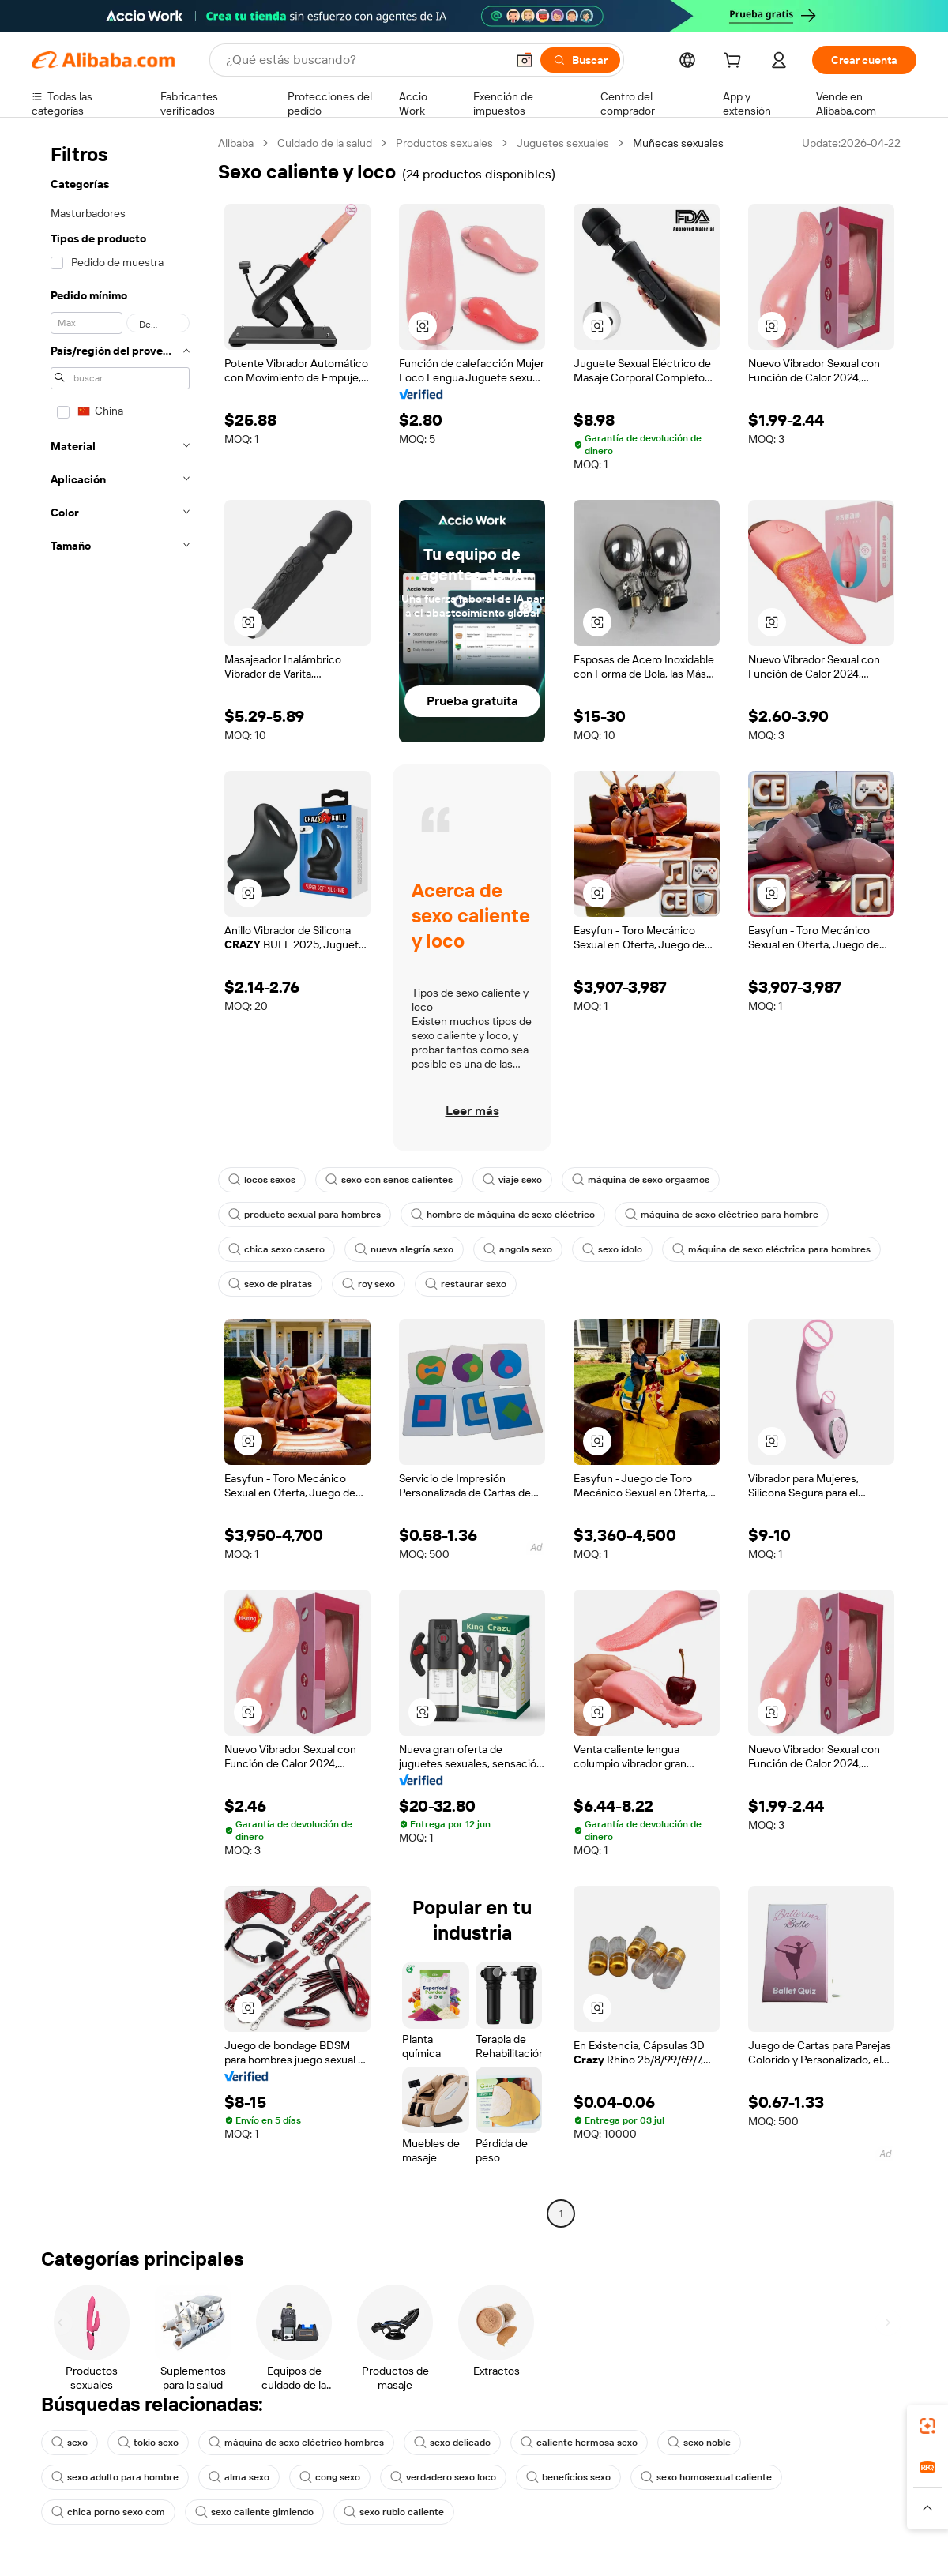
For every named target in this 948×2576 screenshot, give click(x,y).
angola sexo (517, 1249)
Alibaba (236, 143)
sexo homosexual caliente (706, 2477)
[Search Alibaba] (364, 60)
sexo (69, 2442)
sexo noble (699, 2442)
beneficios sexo (568, 2477)
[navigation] (120, 1180)
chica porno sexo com (108, 2512)
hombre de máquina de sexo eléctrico (503, 1214)
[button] (524, 60)
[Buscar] (580, 60)
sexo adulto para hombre (115, 2477)
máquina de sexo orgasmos (640, 1179)
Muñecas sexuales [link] (678, 143)
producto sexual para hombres (304, 1214)
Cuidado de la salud (324, 143)
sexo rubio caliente (394, 2512)
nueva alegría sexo (404, 1249)
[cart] (735, 62)
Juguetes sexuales (563, 143)
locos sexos (261, 1179)
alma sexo (239, 2477)
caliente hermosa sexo (579, 2442)
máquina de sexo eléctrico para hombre (721, 1214)
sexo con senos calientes (389, 1179)
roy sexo (368, 1284)
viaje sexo (512, 1179)
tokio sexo (148, 2442)
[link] (927, 2425)
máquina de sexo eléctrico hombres (296, 2442)
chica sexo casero (276, 1249)
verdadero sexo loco (443, 2477)
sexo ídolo (612, 1249)
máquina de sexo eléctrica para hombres (771, 1249)
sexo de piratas (270, 1284)
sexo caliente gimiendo (254, 2512)
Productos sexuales (444, 143)
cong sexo (329, 2477)
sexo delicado (452, 2442)
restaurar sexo (465, 1284)
